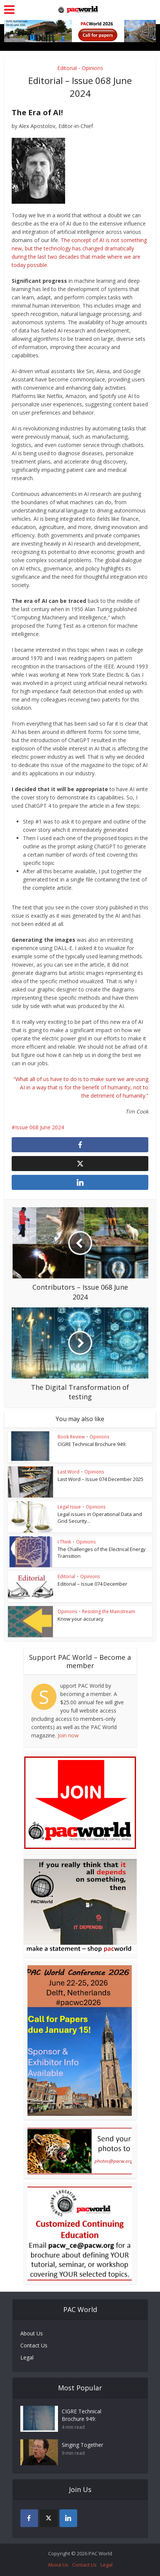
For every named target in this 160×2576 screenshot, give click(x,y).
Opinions (92, 68)
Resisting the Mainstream (108, 1611)
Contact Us (33, 2345)
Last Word (68, 1472)
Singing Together (82, 2444)
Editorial (67, 68)
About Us (31, 2333)
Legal (27, 2357)
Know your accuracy (81, 1618)
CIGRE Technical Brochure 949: (92, 1444)
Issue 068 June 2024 (39, 1127)
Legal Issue (69, 1507)
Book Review (71, 1437)
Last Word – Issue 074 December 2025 (100, 1479)
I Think (64, 1542)
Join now (68, 1735)
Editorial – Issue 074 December (92, 1583)
